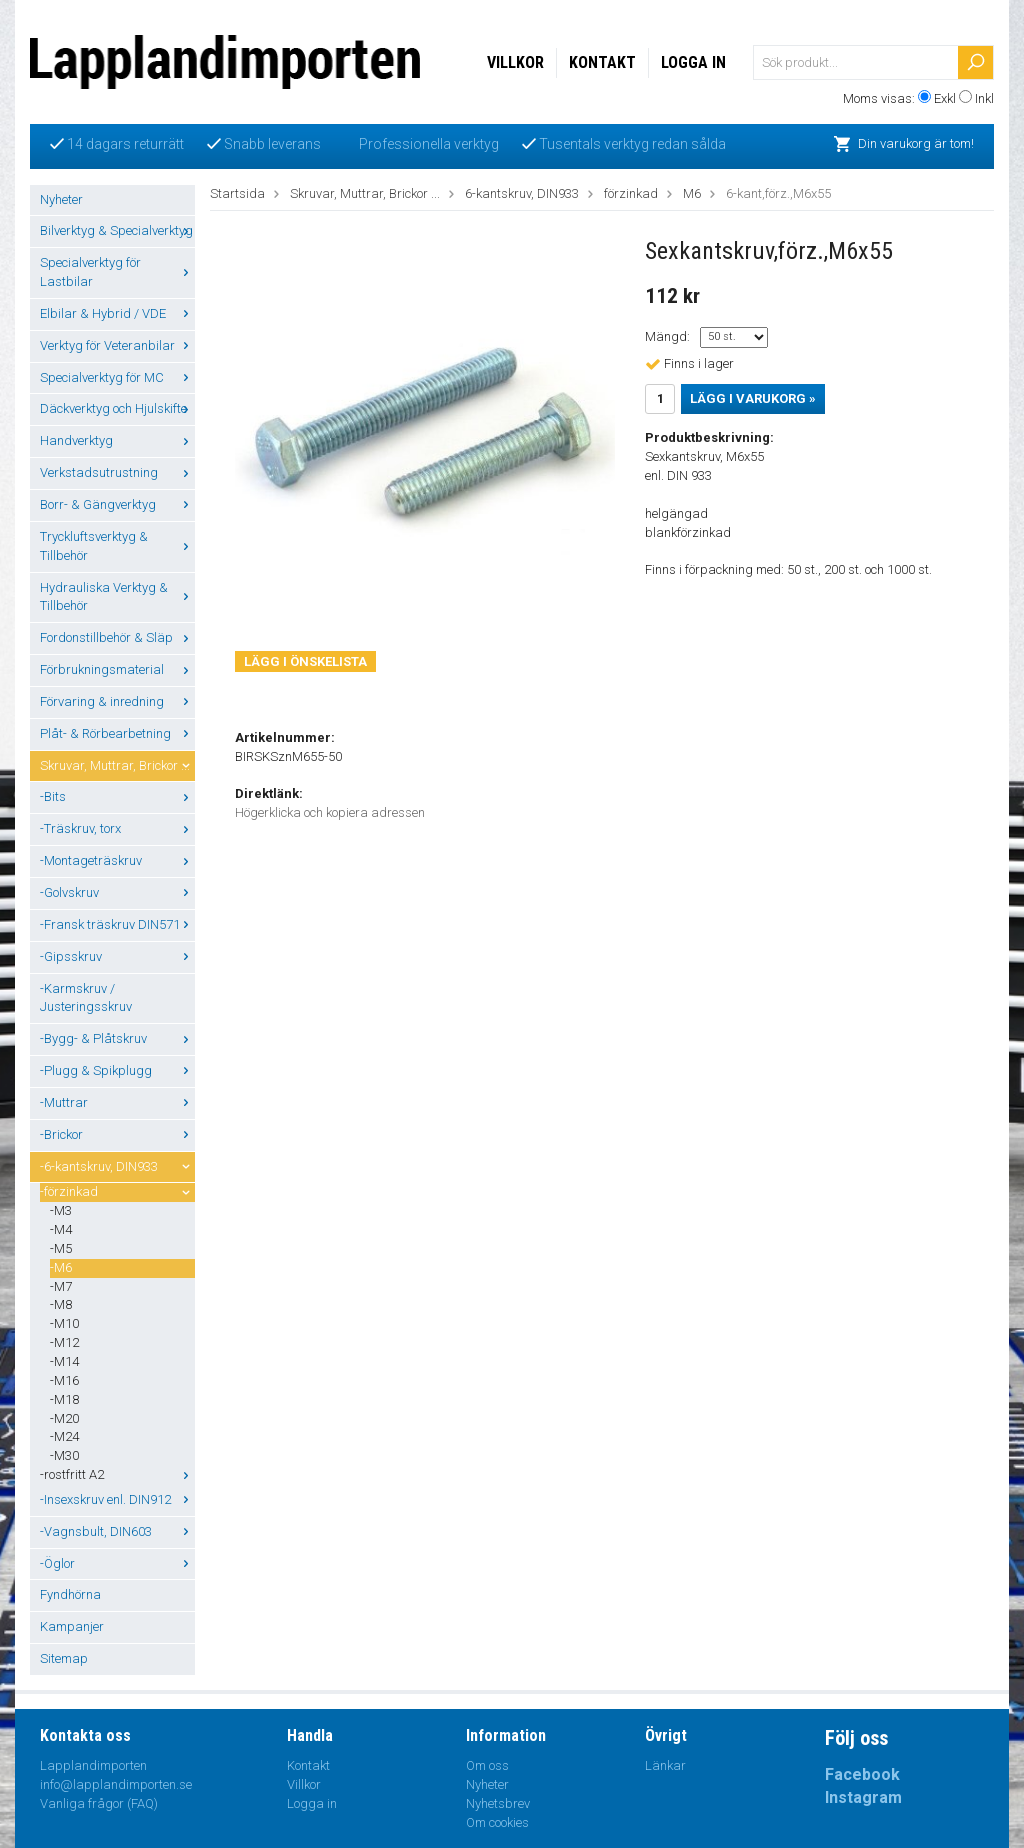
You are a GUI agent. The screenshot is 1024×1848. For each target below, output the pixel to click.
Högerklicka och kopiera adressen (330, 812)
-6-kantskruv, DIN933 (117, 1166)
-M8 (61, 1304)
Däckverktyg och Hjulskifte (117, 408)
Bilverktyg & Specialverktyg (117, 230)
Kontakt (602, 62)
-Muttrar (117, 1102)
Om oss (487, 1765)
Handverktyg (117, 440)
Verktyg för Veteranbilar (117, 345)
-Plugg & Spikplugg (117, 1070)
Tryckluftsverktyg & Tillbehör (117, 546)
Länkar (665, 1765)
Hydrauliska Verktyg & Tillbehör (117, 597)
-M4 (61, 1229)
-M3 (61, 1210)
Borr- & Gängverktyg (117, 504)
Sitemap (64, 1658)
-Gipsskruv (117, 956)
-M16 (64, 1380)
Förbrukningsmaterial (117, 669)
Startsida (237, 193)
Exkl (945, 98)
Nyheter (61, 199)
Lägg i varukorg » (753, 398)
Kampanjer (72, 1626)
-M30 (64, 1455)
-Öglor (117, 1563)
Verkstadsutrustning (117, 472)
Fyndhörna (70, 1594)
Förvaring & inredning (117, 701)
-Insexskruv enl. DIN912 (117, 1499)
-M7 (61, 1286)
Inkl (984, 98)
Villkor (515, 62)
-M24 (64, 1436)
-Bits (117, 796)
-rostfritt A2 (117, 1474)
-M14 (64, 1361)
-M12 (64, 1342)
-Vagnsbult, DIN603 (117, 1531)
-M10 (64, 1323)
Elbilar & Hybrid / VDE (117, 313)
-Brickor (117, 1134)
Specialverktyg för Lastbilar (117, 272)
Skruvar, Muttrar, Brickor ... (117, 765)
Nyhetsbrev (498, 1803)
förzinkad (631, 193)
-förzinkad (117, 1191)
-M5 (61, 1248)
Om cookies (497, 1822)
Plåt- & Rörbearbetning (117, 733)
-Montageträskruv (117, 860)
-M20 (64, 1418)
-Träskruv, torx (117, 828)
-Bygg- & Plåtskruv (117, 1038)
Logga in (693, 62)
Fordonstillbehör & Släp (117, 637)
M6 (692, 193)
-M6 (61, 1267)
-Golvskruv (117, 892)
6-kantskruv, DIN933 (522, 193)
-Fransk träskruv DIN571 (117, 924)
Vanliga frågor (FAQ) (99, 1803)
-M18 (64, 1399)
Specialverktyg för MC (117, 377)
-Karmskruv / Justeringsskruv (86, 998)
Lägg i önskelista (305, 661)
